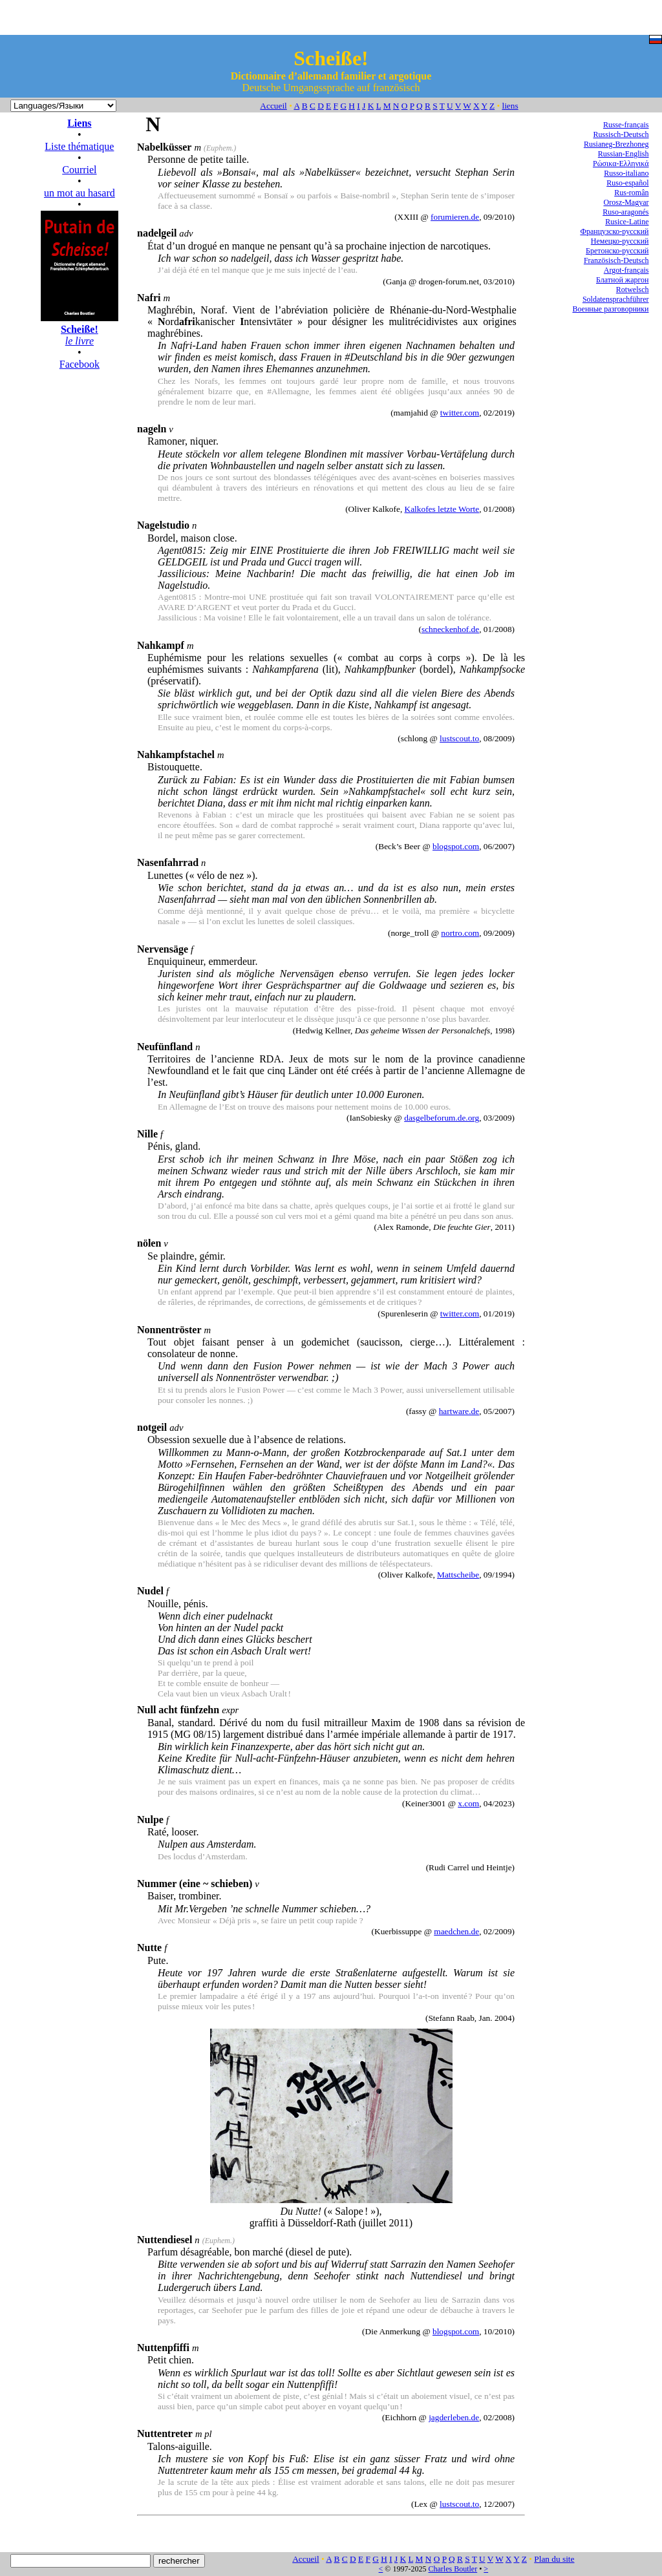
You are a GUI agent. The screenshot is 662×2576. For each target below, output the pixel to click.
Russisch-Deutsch (621, 134)
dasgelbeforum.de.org (441, 1118)
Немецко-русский (620, 241)
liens (510, 106)
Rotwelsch (632, 289)
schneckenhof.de (450, 629)
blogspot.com (455, 846)
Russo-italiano (626, 173)
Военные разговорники (610, 308)
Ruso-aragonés (625, 211)
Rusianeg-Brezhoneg (616, 144)
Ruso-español (627, 182)
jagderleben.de (454, 2417)
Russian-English (623, 153)
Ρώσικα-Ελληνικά (621, 163)
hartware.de (459, 1411)
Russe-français (626, 124)
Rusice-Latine (626, 221)
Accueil (273, 106)
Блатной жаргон (622, 279)
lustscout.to (459, 738)
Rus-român (631, 192)
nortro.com (460, 933)
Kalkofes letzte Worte (442, 509)
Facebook (79, 364)
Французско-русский (614, 231)
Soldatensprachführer (615, 299)
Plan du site (554, 2559)
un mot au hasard (79, 192)
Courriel (79, 169)
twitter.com (459, 412)
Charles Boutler (452, 2568)
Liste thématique (79, 146)
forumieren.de (455, 217)
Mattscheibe (458, 1574)
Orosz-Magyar (626, 202)
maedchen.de (456, 1931)
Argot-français (626, 270)
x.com (468, 1803)
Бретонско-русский (617, 250)
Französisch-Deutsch (616, 260)
